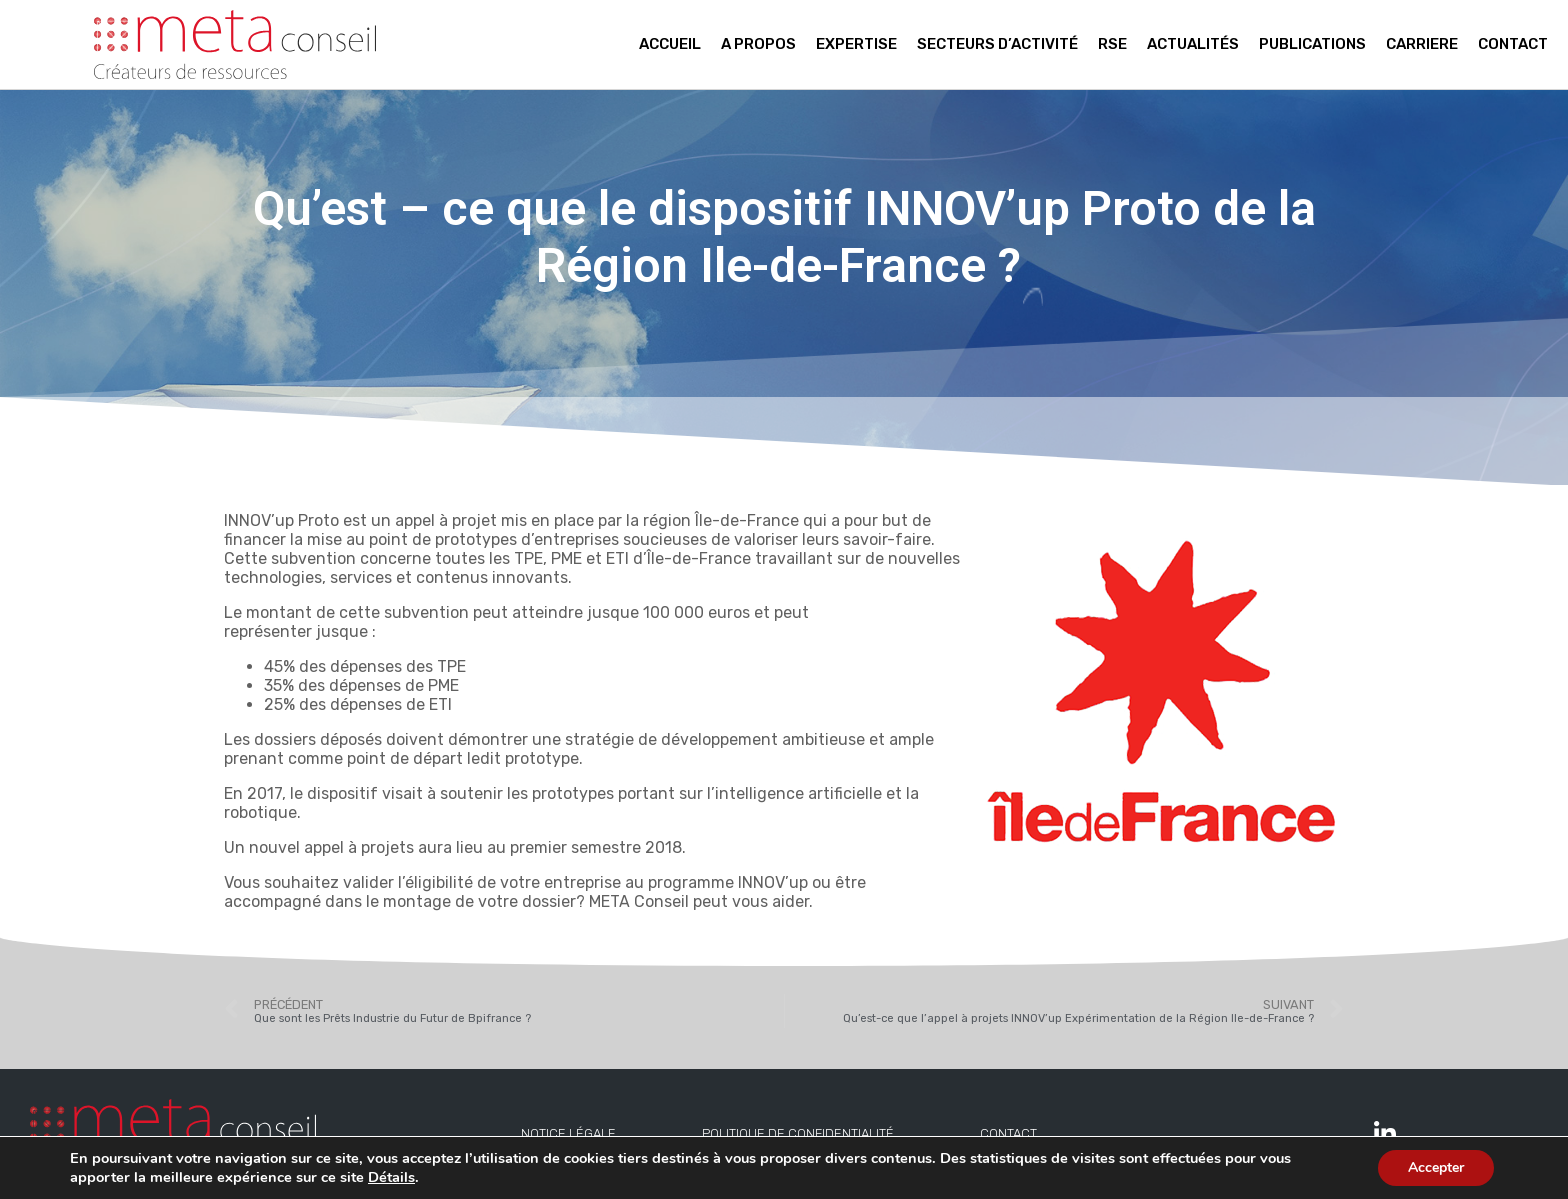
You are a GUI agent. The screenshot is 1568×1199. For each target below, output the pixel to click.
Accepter (1436, 1167)
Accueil (670, 44)
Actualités (1193, 44)
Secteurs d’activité (997, 44)
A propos (758, 44)
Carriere (1422, 44)
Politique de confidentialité (798, 1133)
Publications (1312, 44)
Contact (1513, 44)
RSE (1112, 44)
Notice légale (568, 1133)
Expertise (856, 44)
